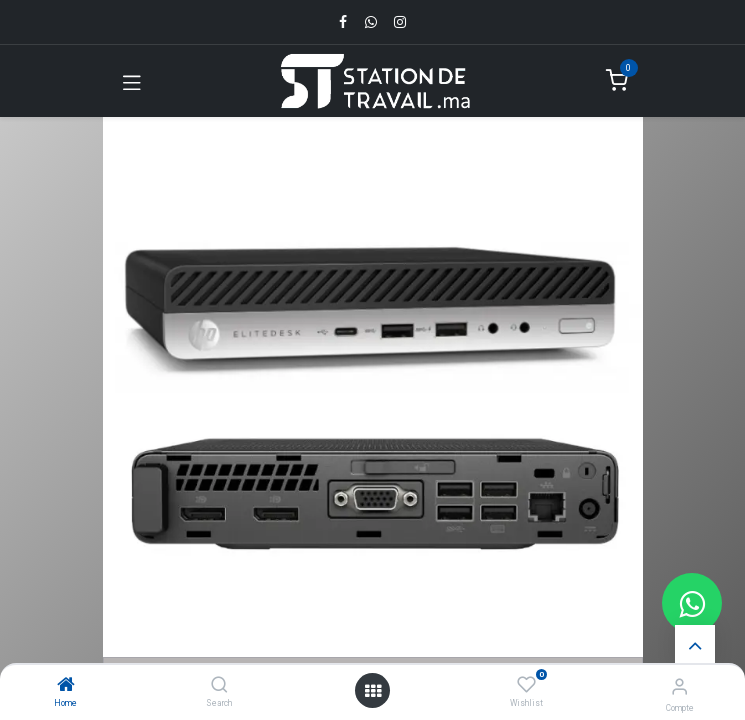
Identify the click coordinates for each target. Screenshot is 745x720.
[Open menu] (373, 691)
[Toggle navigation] (132, 81)
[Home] (66, 686)
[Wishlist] (526, 685)
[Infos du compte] (679, 686)
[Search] (219, 686)
